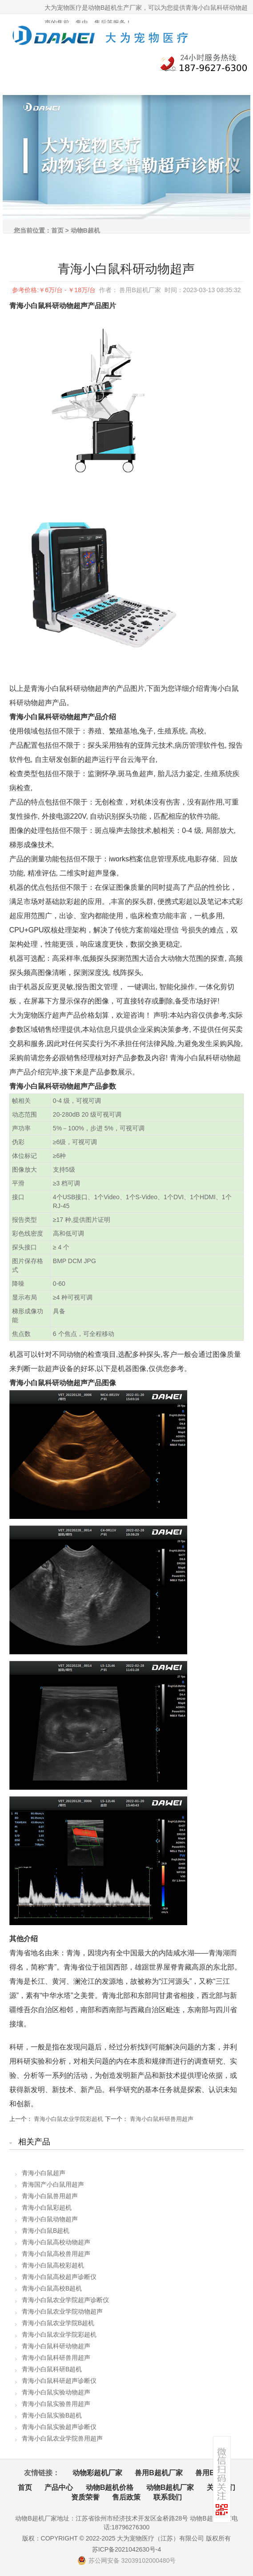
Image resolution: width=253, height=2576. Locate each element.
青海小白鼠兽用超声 (50, 2196)
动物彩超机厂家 (97, 2473)
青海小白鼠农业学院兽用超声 (62, 2438)
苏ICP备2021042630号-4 (126, 2549)
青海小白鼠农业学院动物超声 (62, 2311)
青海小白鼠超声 (43, 2172)
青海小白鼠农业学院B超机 (58, 2322)
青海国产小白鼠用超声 (53, 2184)
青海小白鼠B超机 (45, 2230)
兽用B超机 (212, 2473)
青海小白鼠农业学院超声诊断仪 (65, 2299)
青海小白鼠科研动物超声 (56, 2346)
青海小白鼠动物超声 (50, 2219)
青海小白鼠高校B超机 (52, 2288)
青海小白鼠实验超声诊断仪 (59, 2426)
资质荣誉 (85, 2497)
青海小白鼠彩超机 (47, 2207)
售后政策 (126, 2497)
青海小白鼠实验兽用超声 (56, 2403)
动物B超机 (85, 230)
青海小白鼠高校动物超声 (56, 2242)
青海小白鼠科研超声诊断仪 (59, 2380)
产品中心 (58, 2487)
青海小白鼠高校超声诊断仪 (59, 2276)
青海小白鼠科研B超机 (52, 2369)
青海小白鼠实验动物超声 (56, 2392)
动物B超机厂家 (170, 2487)
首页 (57, 230)
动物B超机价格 (110, 2487)
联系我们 (167, 2497)
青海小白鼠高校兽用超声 (56, 2253)
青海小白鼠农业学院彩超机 (68, 2119)
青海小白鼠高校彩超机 (53, 2265)
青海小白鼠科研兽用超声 (161, 2119)
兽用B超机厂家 (159, 2473)
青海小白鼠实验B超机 (52, 2415)
